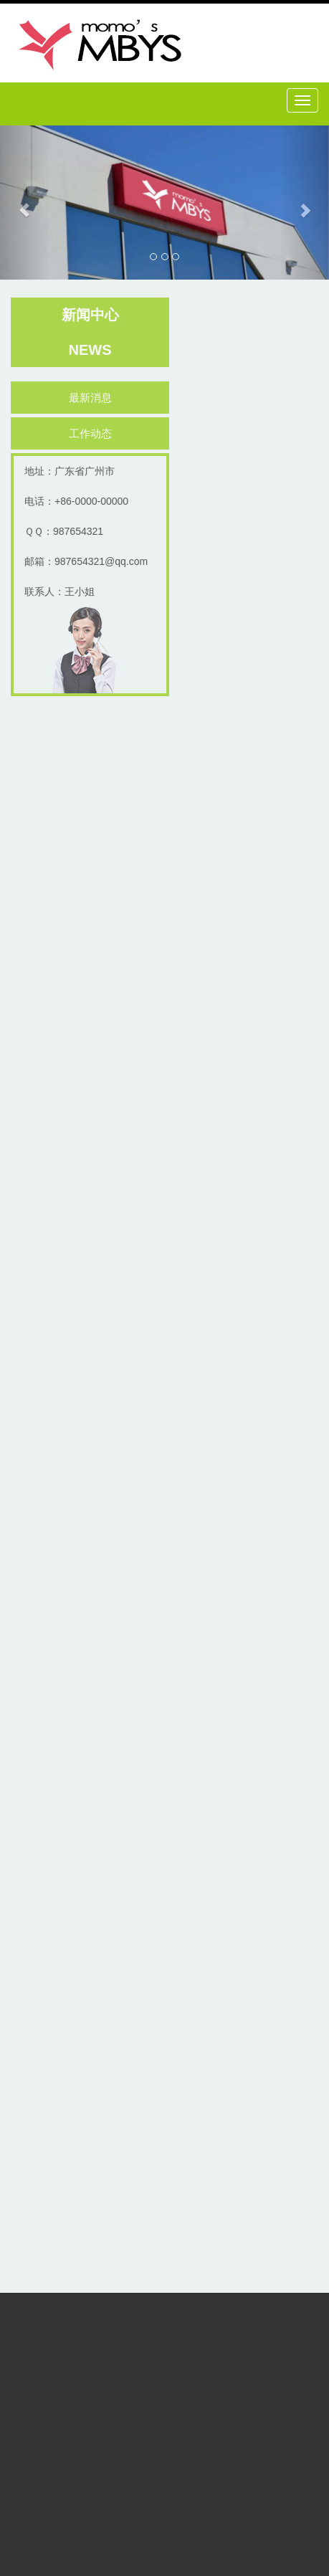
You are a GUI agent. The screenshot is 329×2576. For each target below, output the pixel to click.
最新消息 (91, 397)
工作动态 (91, 433)
